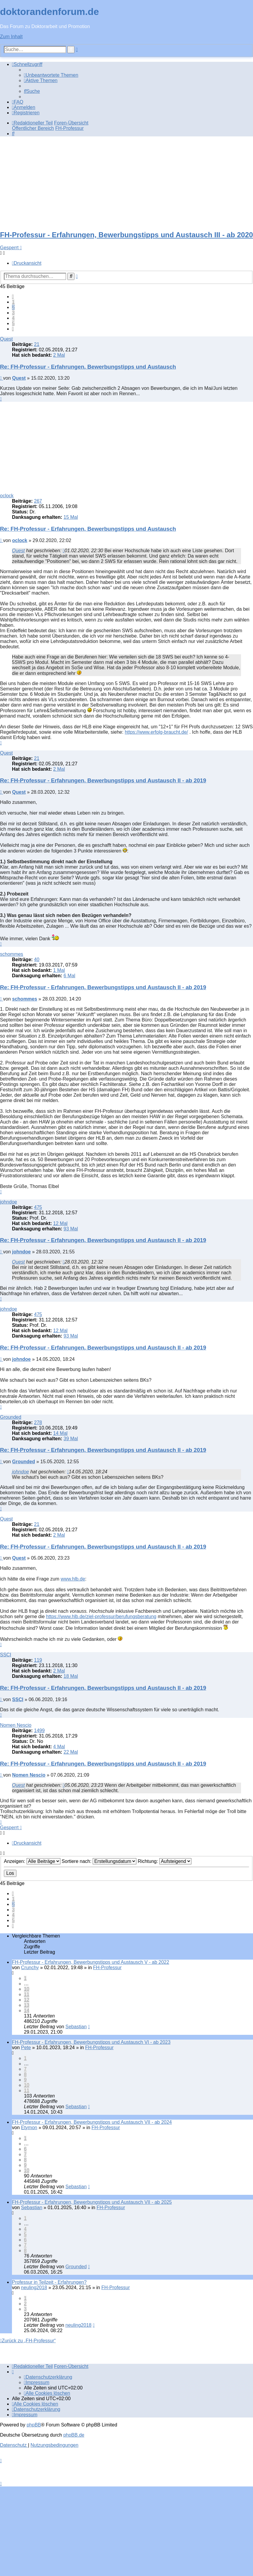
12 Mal (60, 1223)
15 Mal (70, 517)
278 (38, 1422)
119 (38, 1660)
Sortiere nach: (99, 1861)
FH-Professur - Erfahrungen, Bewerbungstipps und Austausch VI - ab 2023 (91, 2042)
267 (38, 501)
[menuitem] (51, 75)
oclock (6, 495)
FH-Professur (107, 1967)
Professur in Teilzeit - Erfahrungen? (49, 2282)
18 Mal (70, 1676)
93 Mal (70, 1228)
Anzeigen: (32, 1861)
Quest (6, 338)
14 (26, 2010)
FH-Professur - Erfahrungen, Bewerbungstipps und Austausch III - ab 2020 (126, 235)
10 (26, 1989)
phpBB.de (73, 2434)
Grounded (10, 1417)
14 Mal (60, 1433)
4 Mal (59, 1746)
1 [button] (13, 301)
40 (36, 959)
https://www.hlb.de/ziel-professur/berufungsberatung (101, 1616)
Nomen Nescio (15, 1725)
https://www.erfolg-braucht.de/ (156, 732)
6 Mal (69, 975)
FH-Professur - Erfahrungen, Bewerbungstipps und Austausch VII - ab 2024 (92, 2122)
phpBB (34, 2424)
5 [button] (13, 323)
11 (26, 1994)
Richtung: (164, 1861)
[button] (13, 296)
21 (36, 344)
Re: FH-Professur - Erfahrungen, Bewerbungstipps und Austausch (88, 367)
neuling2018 (34, 2287)
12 (26, 1999)
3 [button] (13, 312)
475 (38, 1207)
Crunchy (30, 1967)
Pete (26, 2047)
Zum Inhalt (11, 36)
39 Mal (70, 1438)
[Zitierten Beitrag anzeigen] (64, 550)
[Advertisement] (126, 183)
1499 (39, 1730)
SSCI (5, 1654)
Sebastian (76, 2026)
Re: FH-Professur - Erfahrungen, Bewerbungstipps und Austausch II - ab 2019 (103, 780)
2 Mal (59, 355)
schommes (11, 954)
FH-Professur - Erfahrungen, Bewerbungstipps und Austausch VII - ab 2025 (92, 2202)
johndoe (8, 1201)
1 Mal (59, 970)
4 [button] (13, 318)
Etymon (29, 2127)
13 (26, 2005)
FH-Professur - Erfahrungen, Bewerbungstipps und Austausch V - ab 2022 (90, 1962)
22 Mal (70, 1752)
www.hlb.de (73, 1578)
